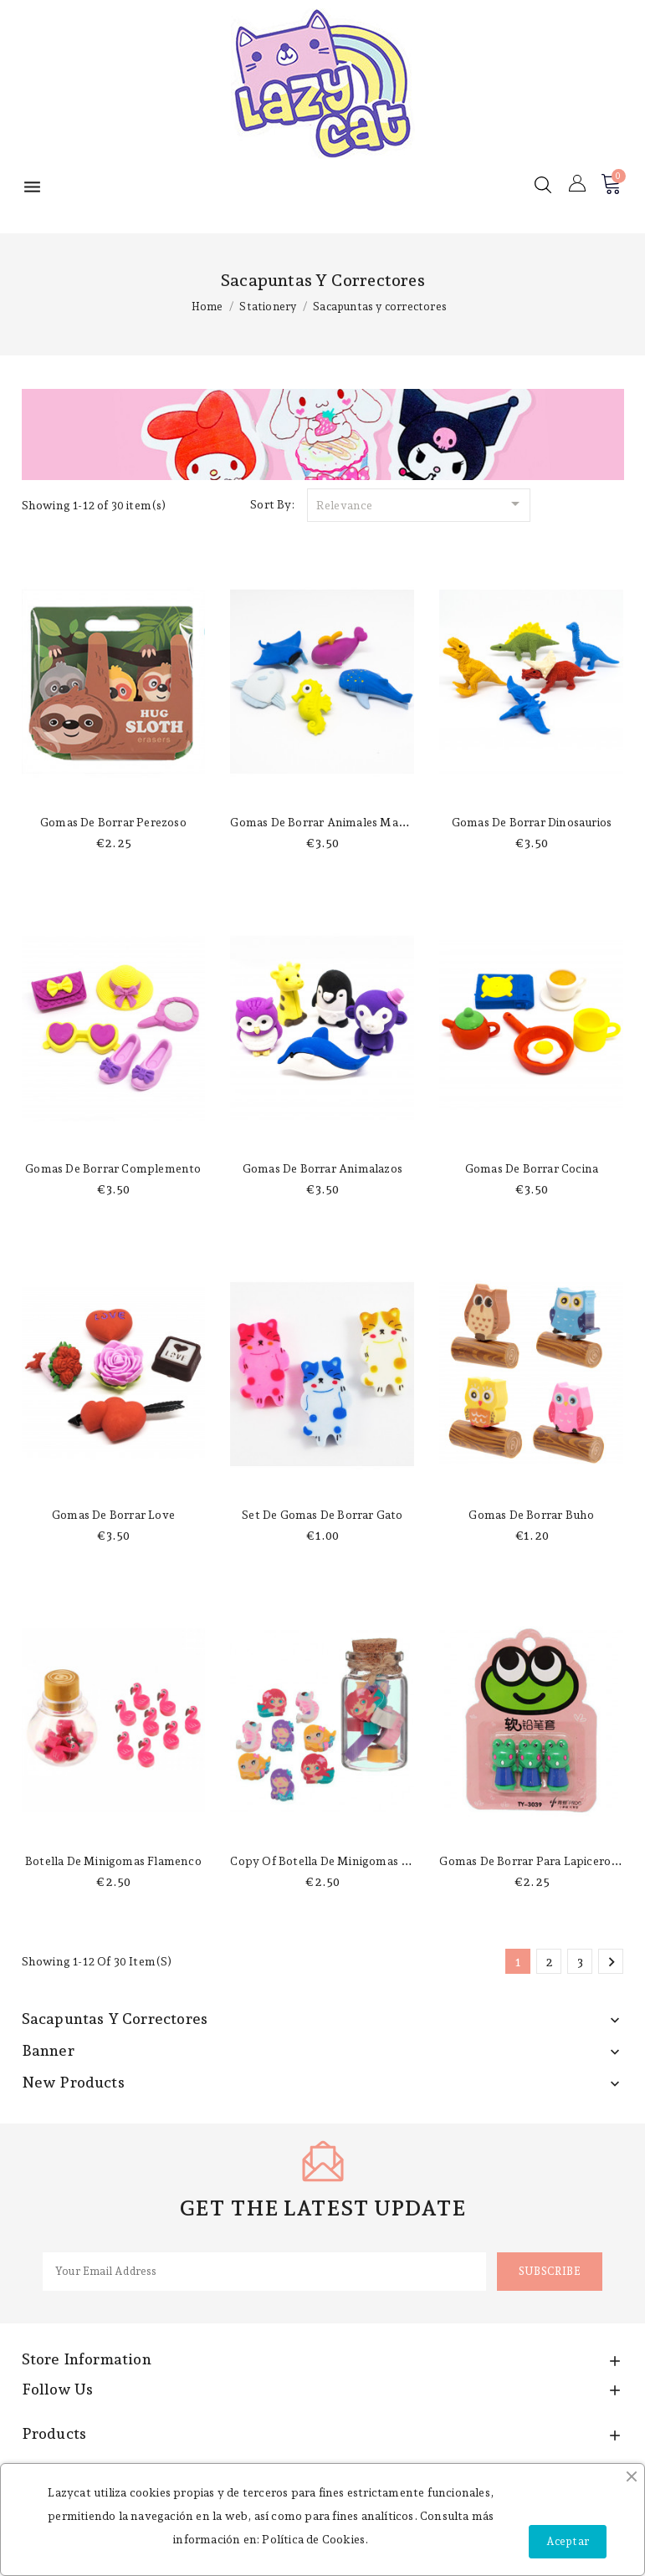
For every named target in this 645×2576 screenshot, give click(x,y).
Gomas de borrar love (113, 1514)
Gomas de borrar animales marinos (327, 822)
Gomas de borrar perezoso (113, 822)
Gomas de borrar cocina (531, 1168)
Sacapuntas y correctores (115, 2018)
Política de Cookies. (315, 2539)
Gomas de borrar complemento (113, 1168)
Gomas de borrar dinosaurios (532, 822)
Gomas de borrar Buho (531, 1514)
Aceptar (567, 2541)
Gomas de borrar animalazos (322, 1168)
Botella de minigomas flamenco (113, 1861)
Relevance (420, 503)
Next (611, 1962)
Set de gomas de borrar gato (322, 1514)
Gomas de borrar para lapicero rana (540, 1861)
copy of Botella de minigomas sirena (332, 1861)
